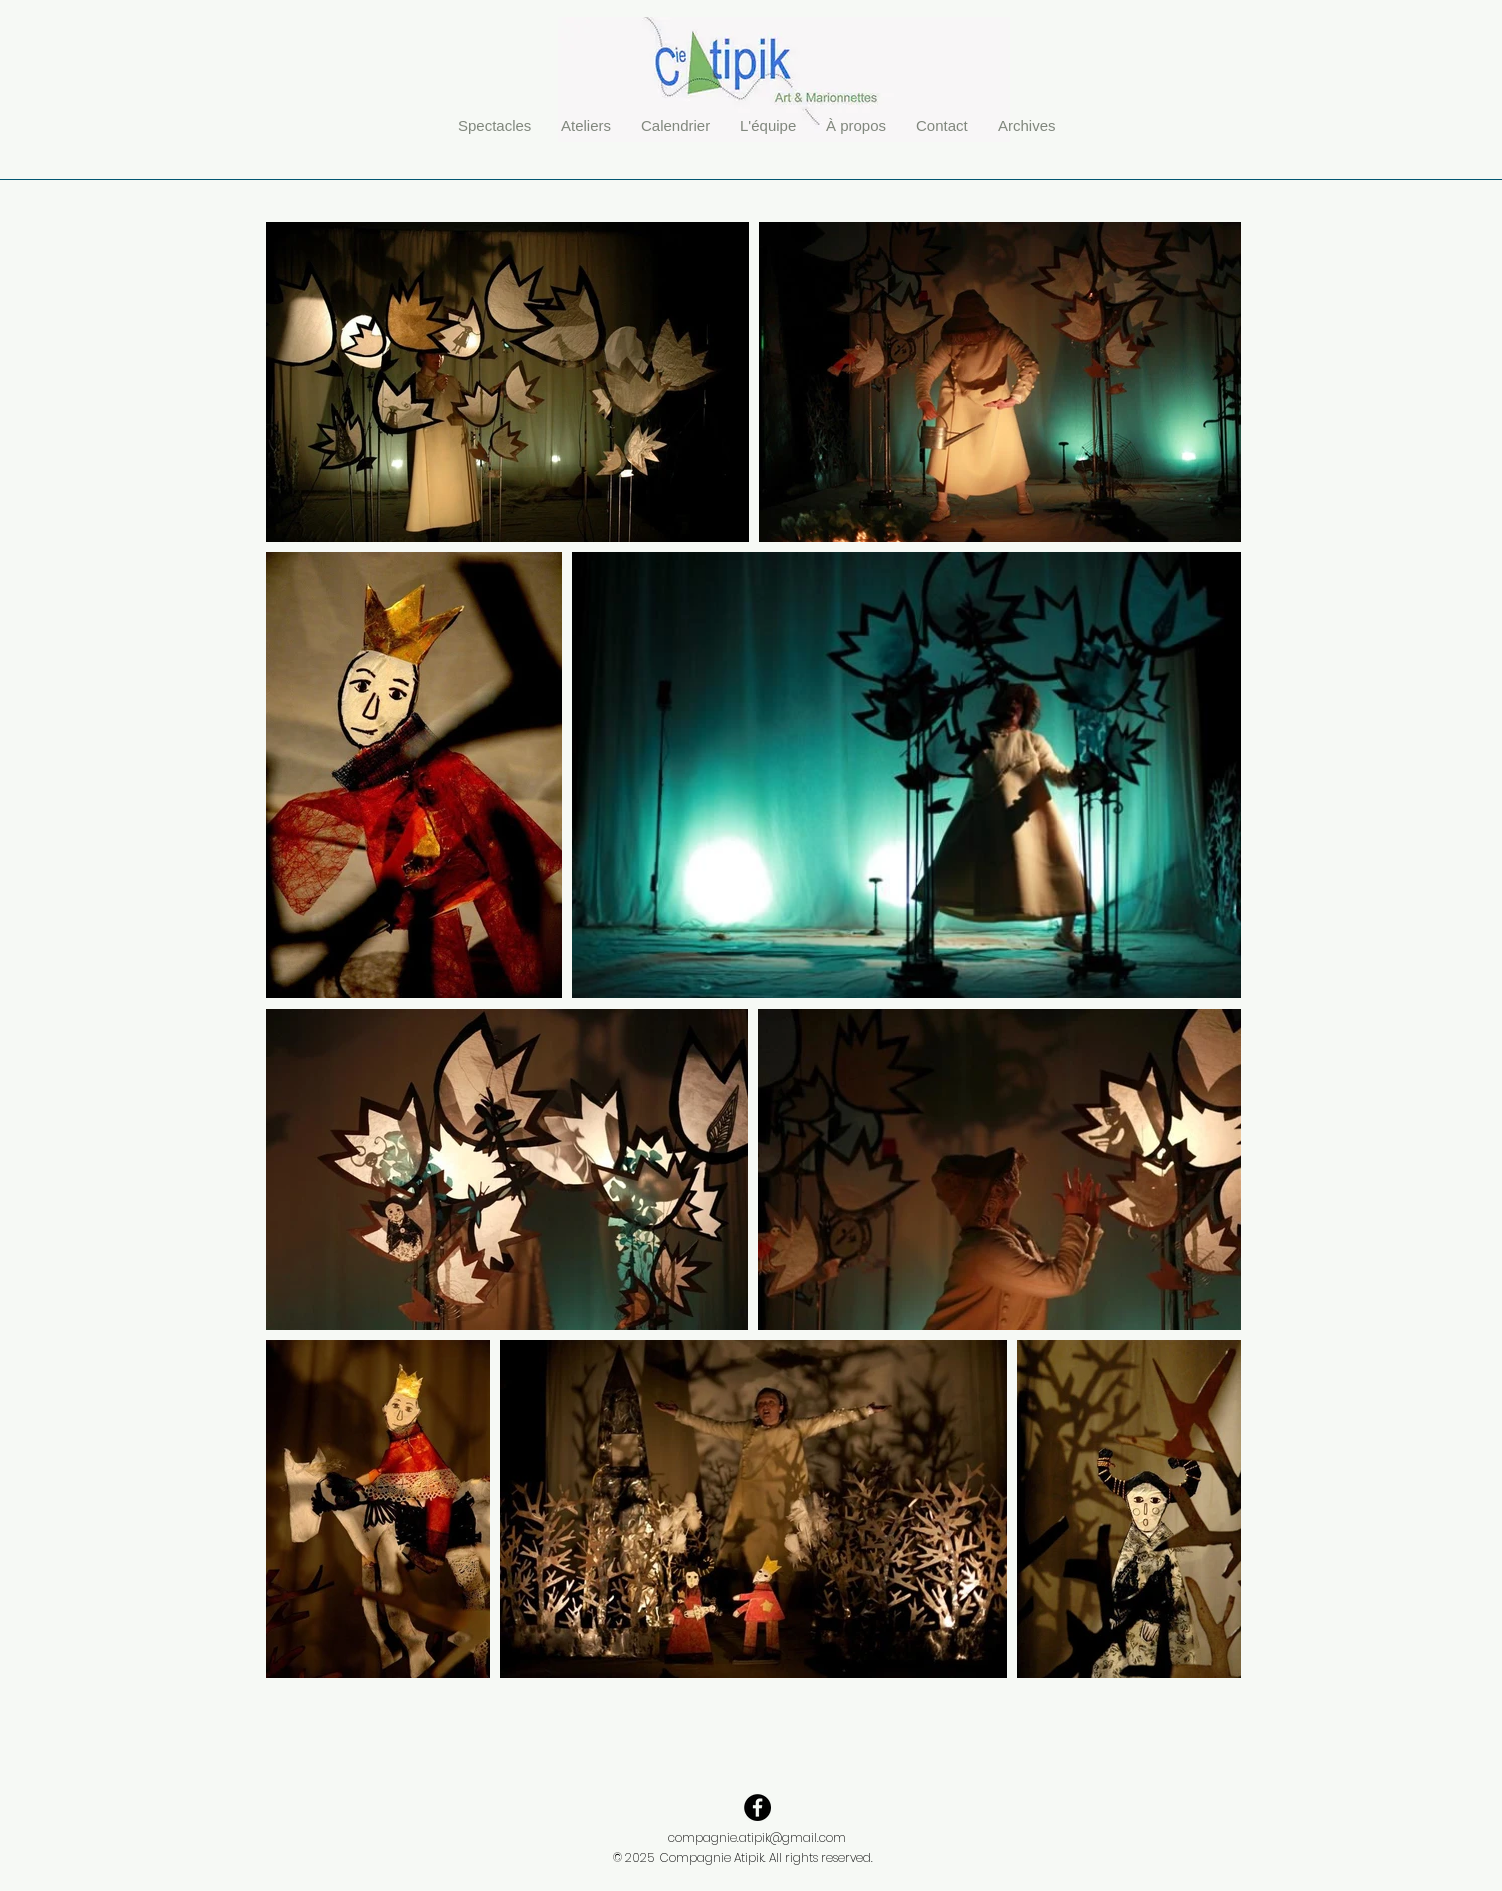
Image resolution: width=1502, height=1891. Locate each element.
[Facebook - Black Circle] (757, 1807)
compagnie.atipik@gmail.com (757, 1837)
